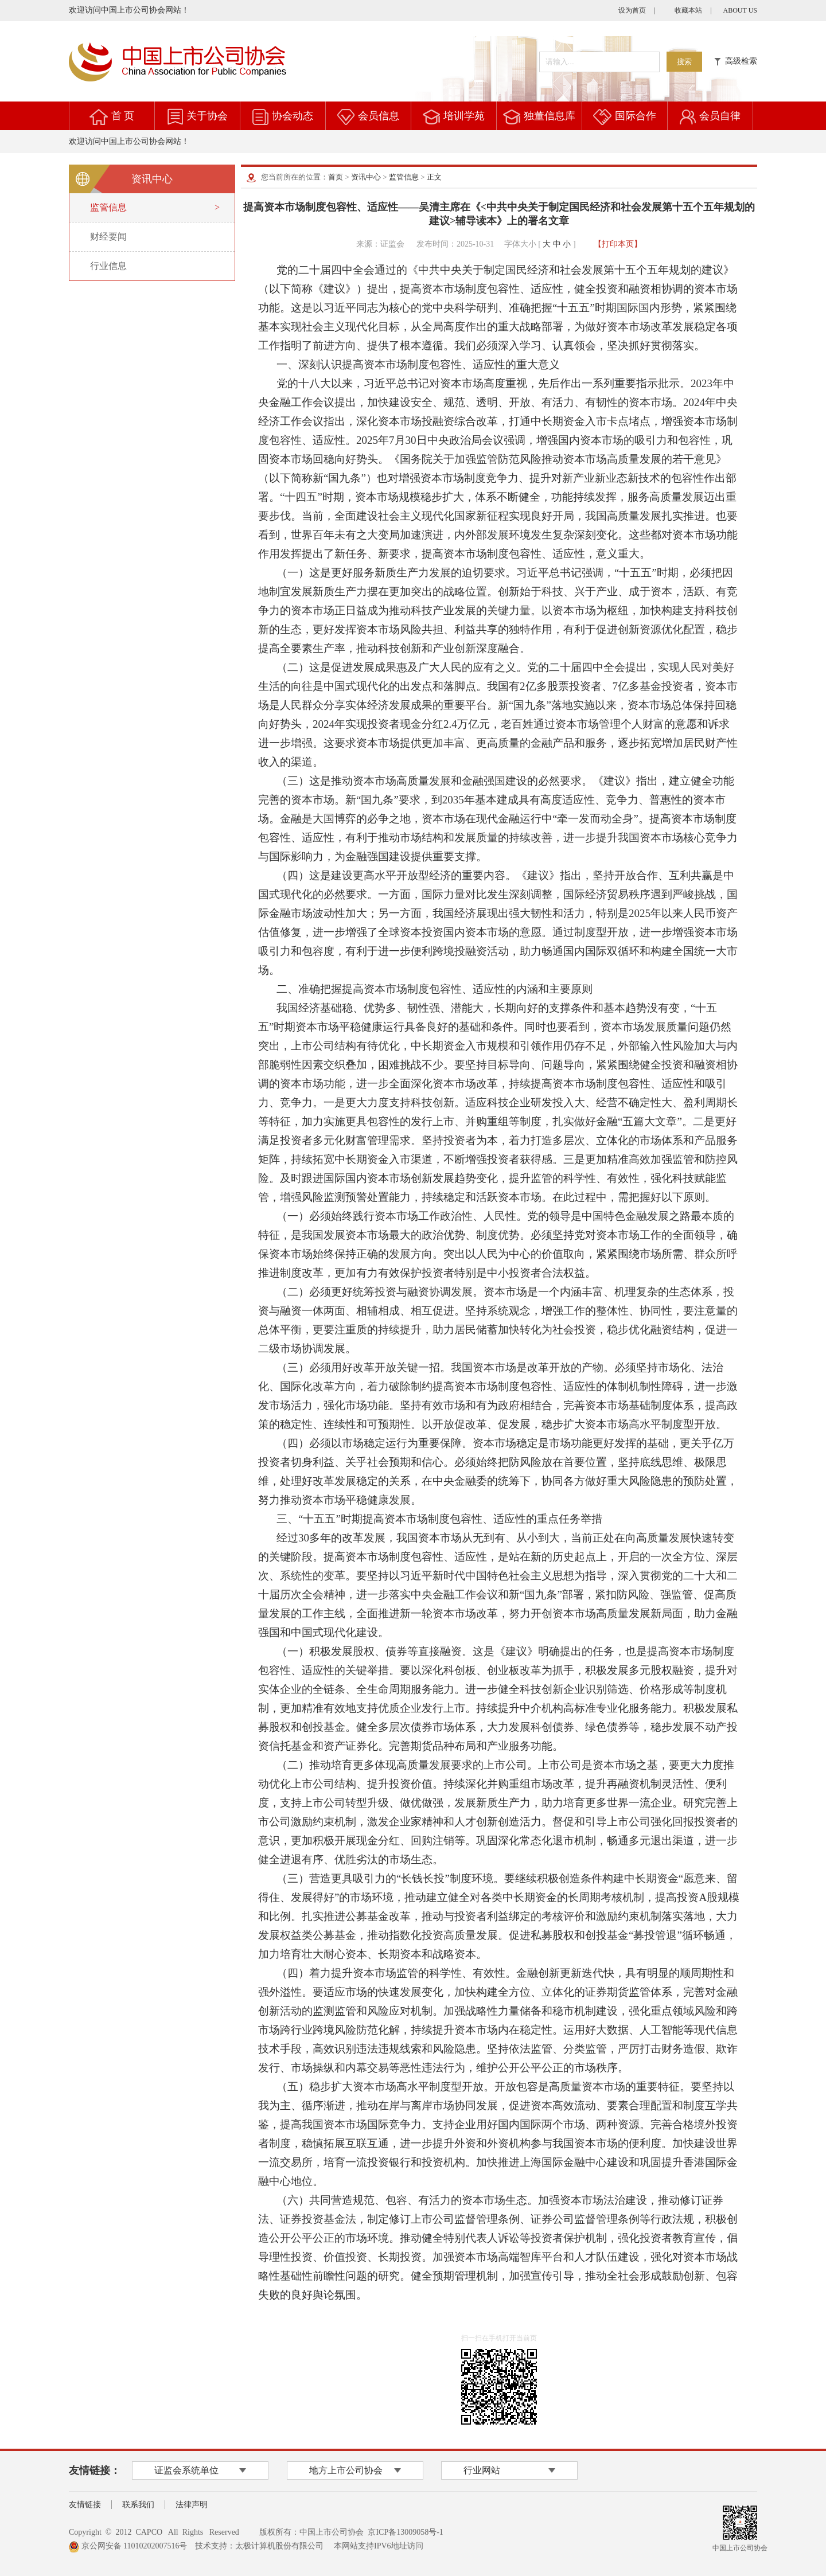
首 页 (123, 116)
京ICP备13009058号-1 (405, 2532)
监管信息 (404, 177)
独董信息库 (549, 116)
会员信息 (378, 116)
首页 (335, 177)
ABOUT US (740, 10)
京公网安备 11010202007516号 (128, 2546)
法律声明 (192, 2504)
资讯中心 (366, 177)
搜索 (684, 61)
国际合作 (635, 116)
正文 (434, 177)
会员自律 (720, 116)
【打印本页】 (618, 244)
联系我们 (138, 2504)
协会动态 (292, 116)
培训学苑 (464, 116)
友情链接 (85, 2504)
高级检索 (735, 61)
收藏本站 (688, 10)
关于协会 (207, 116)
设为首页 (632, 10)
